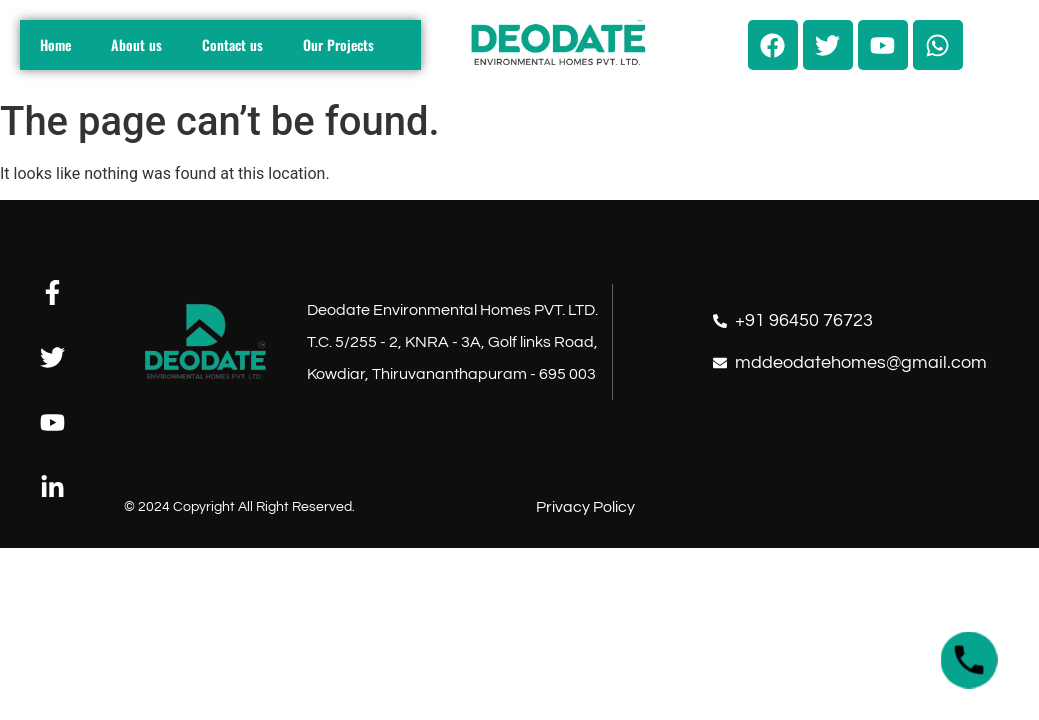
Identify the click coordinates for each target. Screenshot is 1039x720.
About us (136, 44)
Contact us (232, 44)
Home (55, 44)
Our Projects (338, 44)
